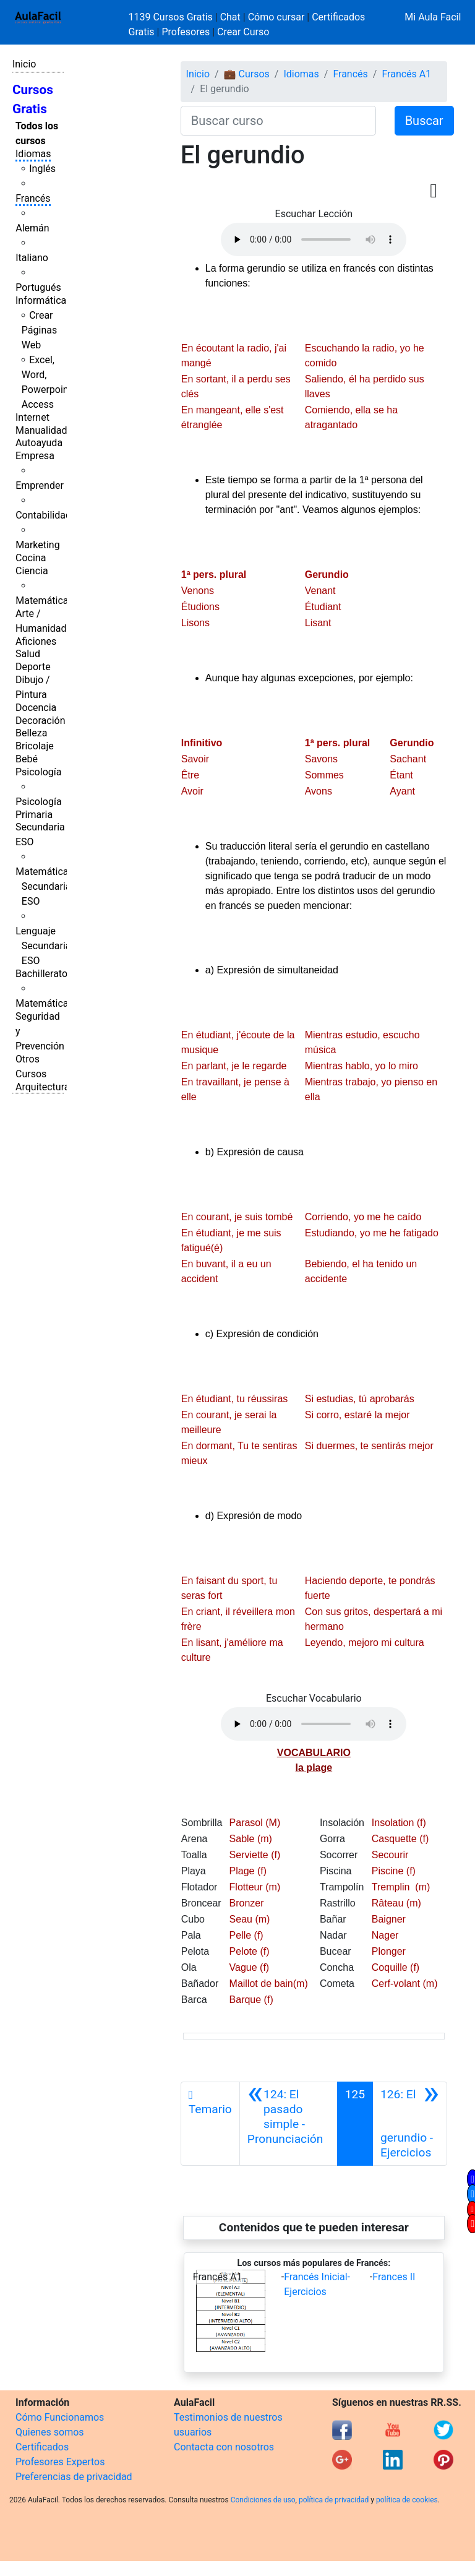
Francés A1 (406, 74)
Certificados (42, 2447)
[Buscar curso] (278, 121)
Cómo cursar (276, 17)
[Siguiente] (409, 2124)
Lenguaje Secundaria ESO (43, 946)
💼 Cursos (247, 74)
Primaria (34, 815)
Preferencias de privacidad (73, 2477)
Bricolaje (34, 746)
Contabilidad (43, 515)
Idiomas (33, 154)
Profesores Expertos (60, 2462)
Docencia (35, 707)
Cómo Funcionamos (59, 2417)
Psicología (38, 772)
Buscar (424, 120)
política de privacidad (334, 2500)
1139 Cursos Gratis (172, 17)
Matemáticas (44, 600)
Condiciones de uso (263, 2500)
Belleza (31, 733)
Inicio (24, 64)
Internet (32, 417)
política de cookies (407, 2500)
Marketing (37, 545)
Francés (32, 198)
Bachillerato (41, 974)
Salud (27, 654)
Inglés (42, 168)
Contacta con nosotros (224, 2447)
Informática (40, 300)
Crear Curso (243, 32)
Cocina (30, 558)
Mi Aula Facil (432, 17)
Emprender (39, 485)
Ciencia (31, 571)
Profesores (185, 32)
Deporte (33, 667)
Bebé (26, 759)
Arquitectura (42, 1087)
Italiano (31, 258)
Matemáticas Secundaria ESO (44, 886)
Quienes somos (49, 2432)
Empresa (34, 456)
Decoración (40, 720)
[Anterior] (288, 2124)
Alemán (32, 228)
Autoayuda (38, 443)
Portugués (38, 287)
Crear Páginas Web (39, 330)
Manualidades (46, 430)
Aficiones (35, 641)
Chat (230, 17)
